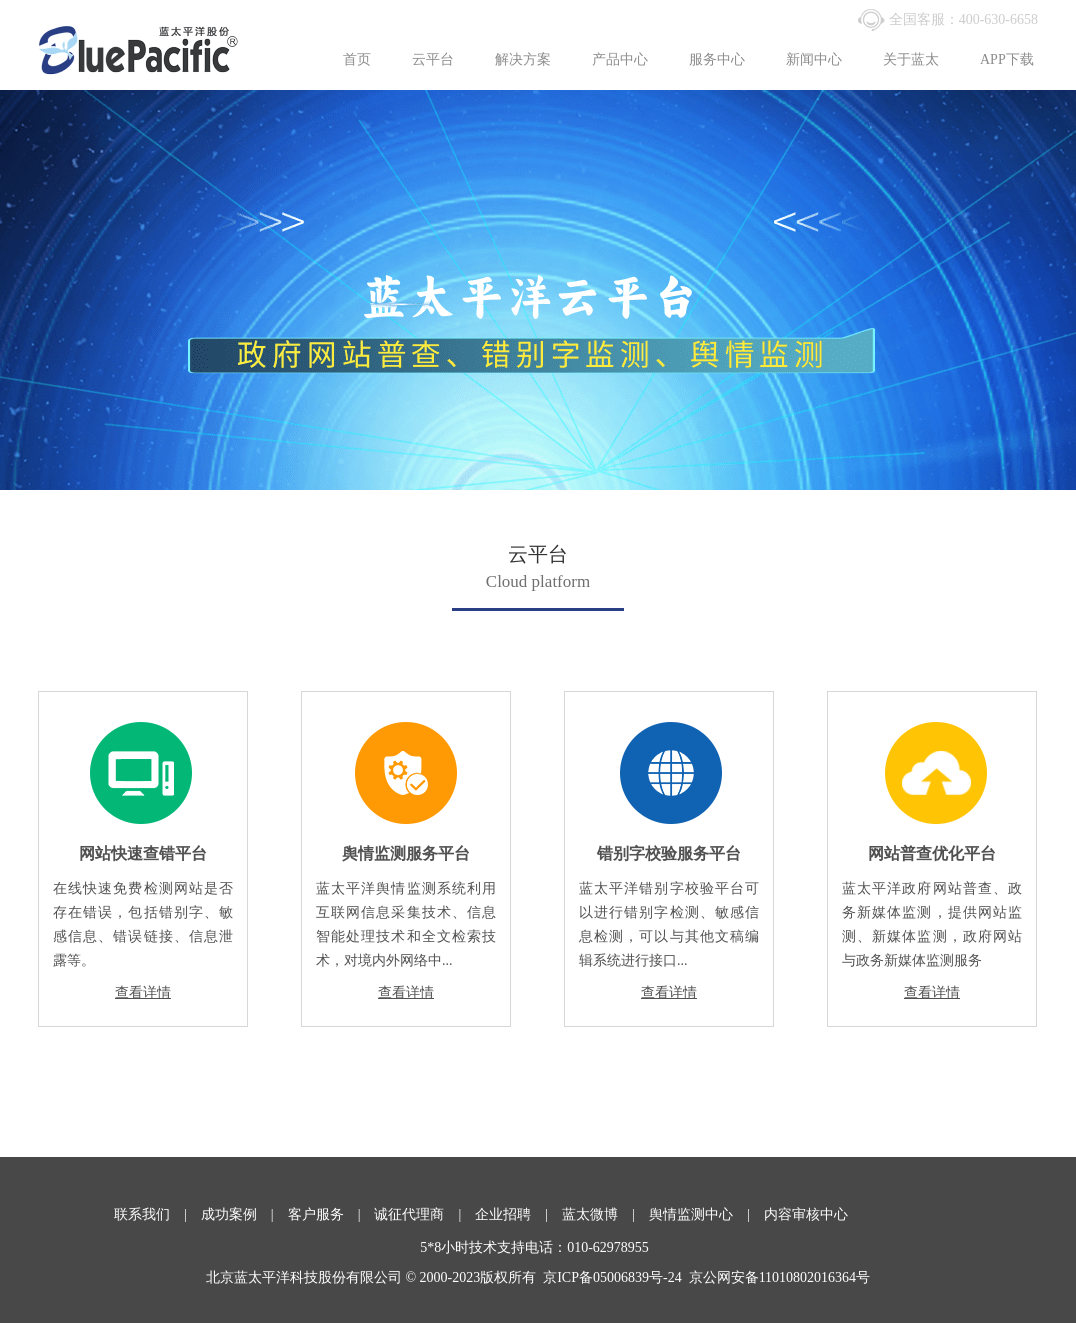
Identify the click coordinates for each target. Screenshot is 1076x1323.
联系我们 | (157, 1214)
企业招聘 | (518, 1214)
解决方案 (523, 59)
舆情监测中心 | (706, 1214)
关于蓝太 (911, 59)
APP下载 (1007, 59)
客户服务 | (331, 1214)
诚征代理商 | (424, 1214)
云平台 (433, 59)
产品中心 (620, 59)
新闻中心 (814, 59)
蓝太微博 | (605, 1214)
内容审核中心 (806, 1214)
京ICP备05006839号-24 (612, 1277)
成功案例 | (244, 1214)
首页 (357, 59)
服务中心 (717, 59)
